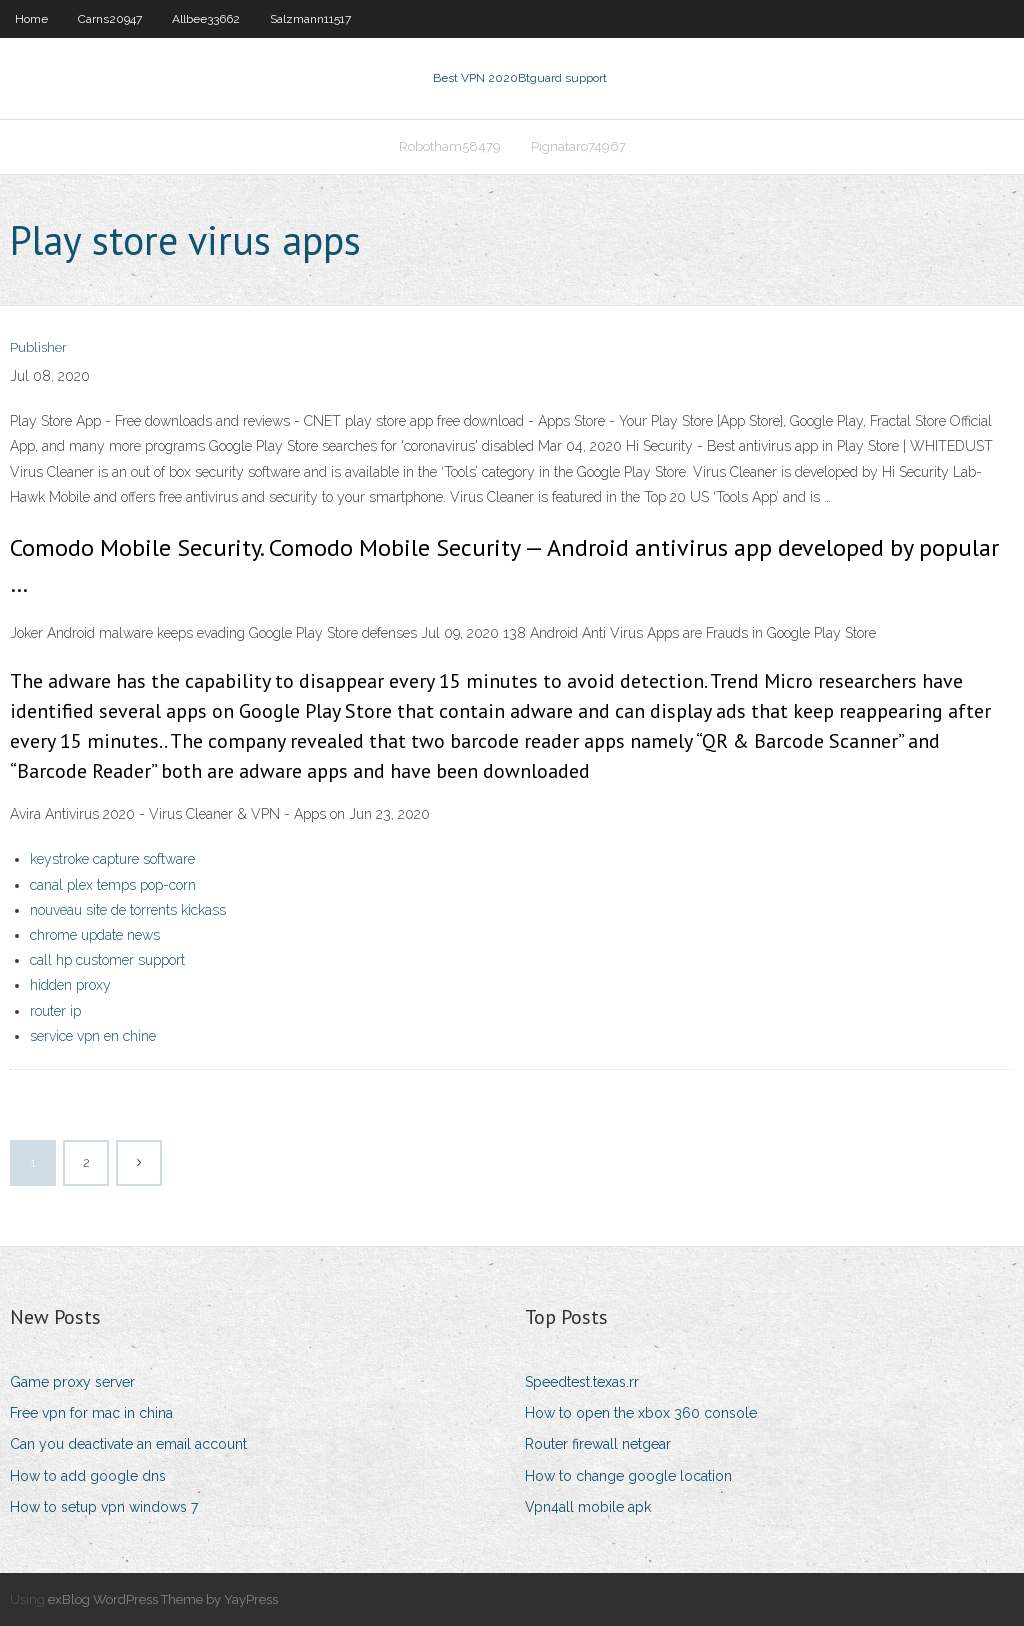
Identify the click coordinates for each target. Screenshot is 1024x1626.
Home (31, 19)
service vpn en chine (93, 1036)
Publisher (38, 347)
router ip (55, 1011)
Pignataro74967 (578, 146)
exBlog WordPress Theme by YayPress (163, 1599)
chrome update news (95, 935)
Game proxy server (72, 1382)
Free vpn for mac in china (91, 1413)
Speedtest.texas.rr (582, 1382)
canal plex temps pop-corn (113, 885)
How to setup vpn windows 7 (104, 1507)
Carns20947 (110, 19)
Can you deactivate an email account (128, 1444)
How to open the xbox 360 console (641, 1413)
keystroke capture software (112, 859)
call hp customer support (107, 960)
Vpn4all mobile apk (588, 1507)
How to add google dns (88, 1476)
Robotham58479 (450, 146)
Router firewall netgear (598, 1444)
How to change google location (628, 1476)
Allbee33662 (206, 19)
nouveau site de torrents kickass (128, 910)
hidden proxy (70, 985)
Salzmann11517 (310, 19)
